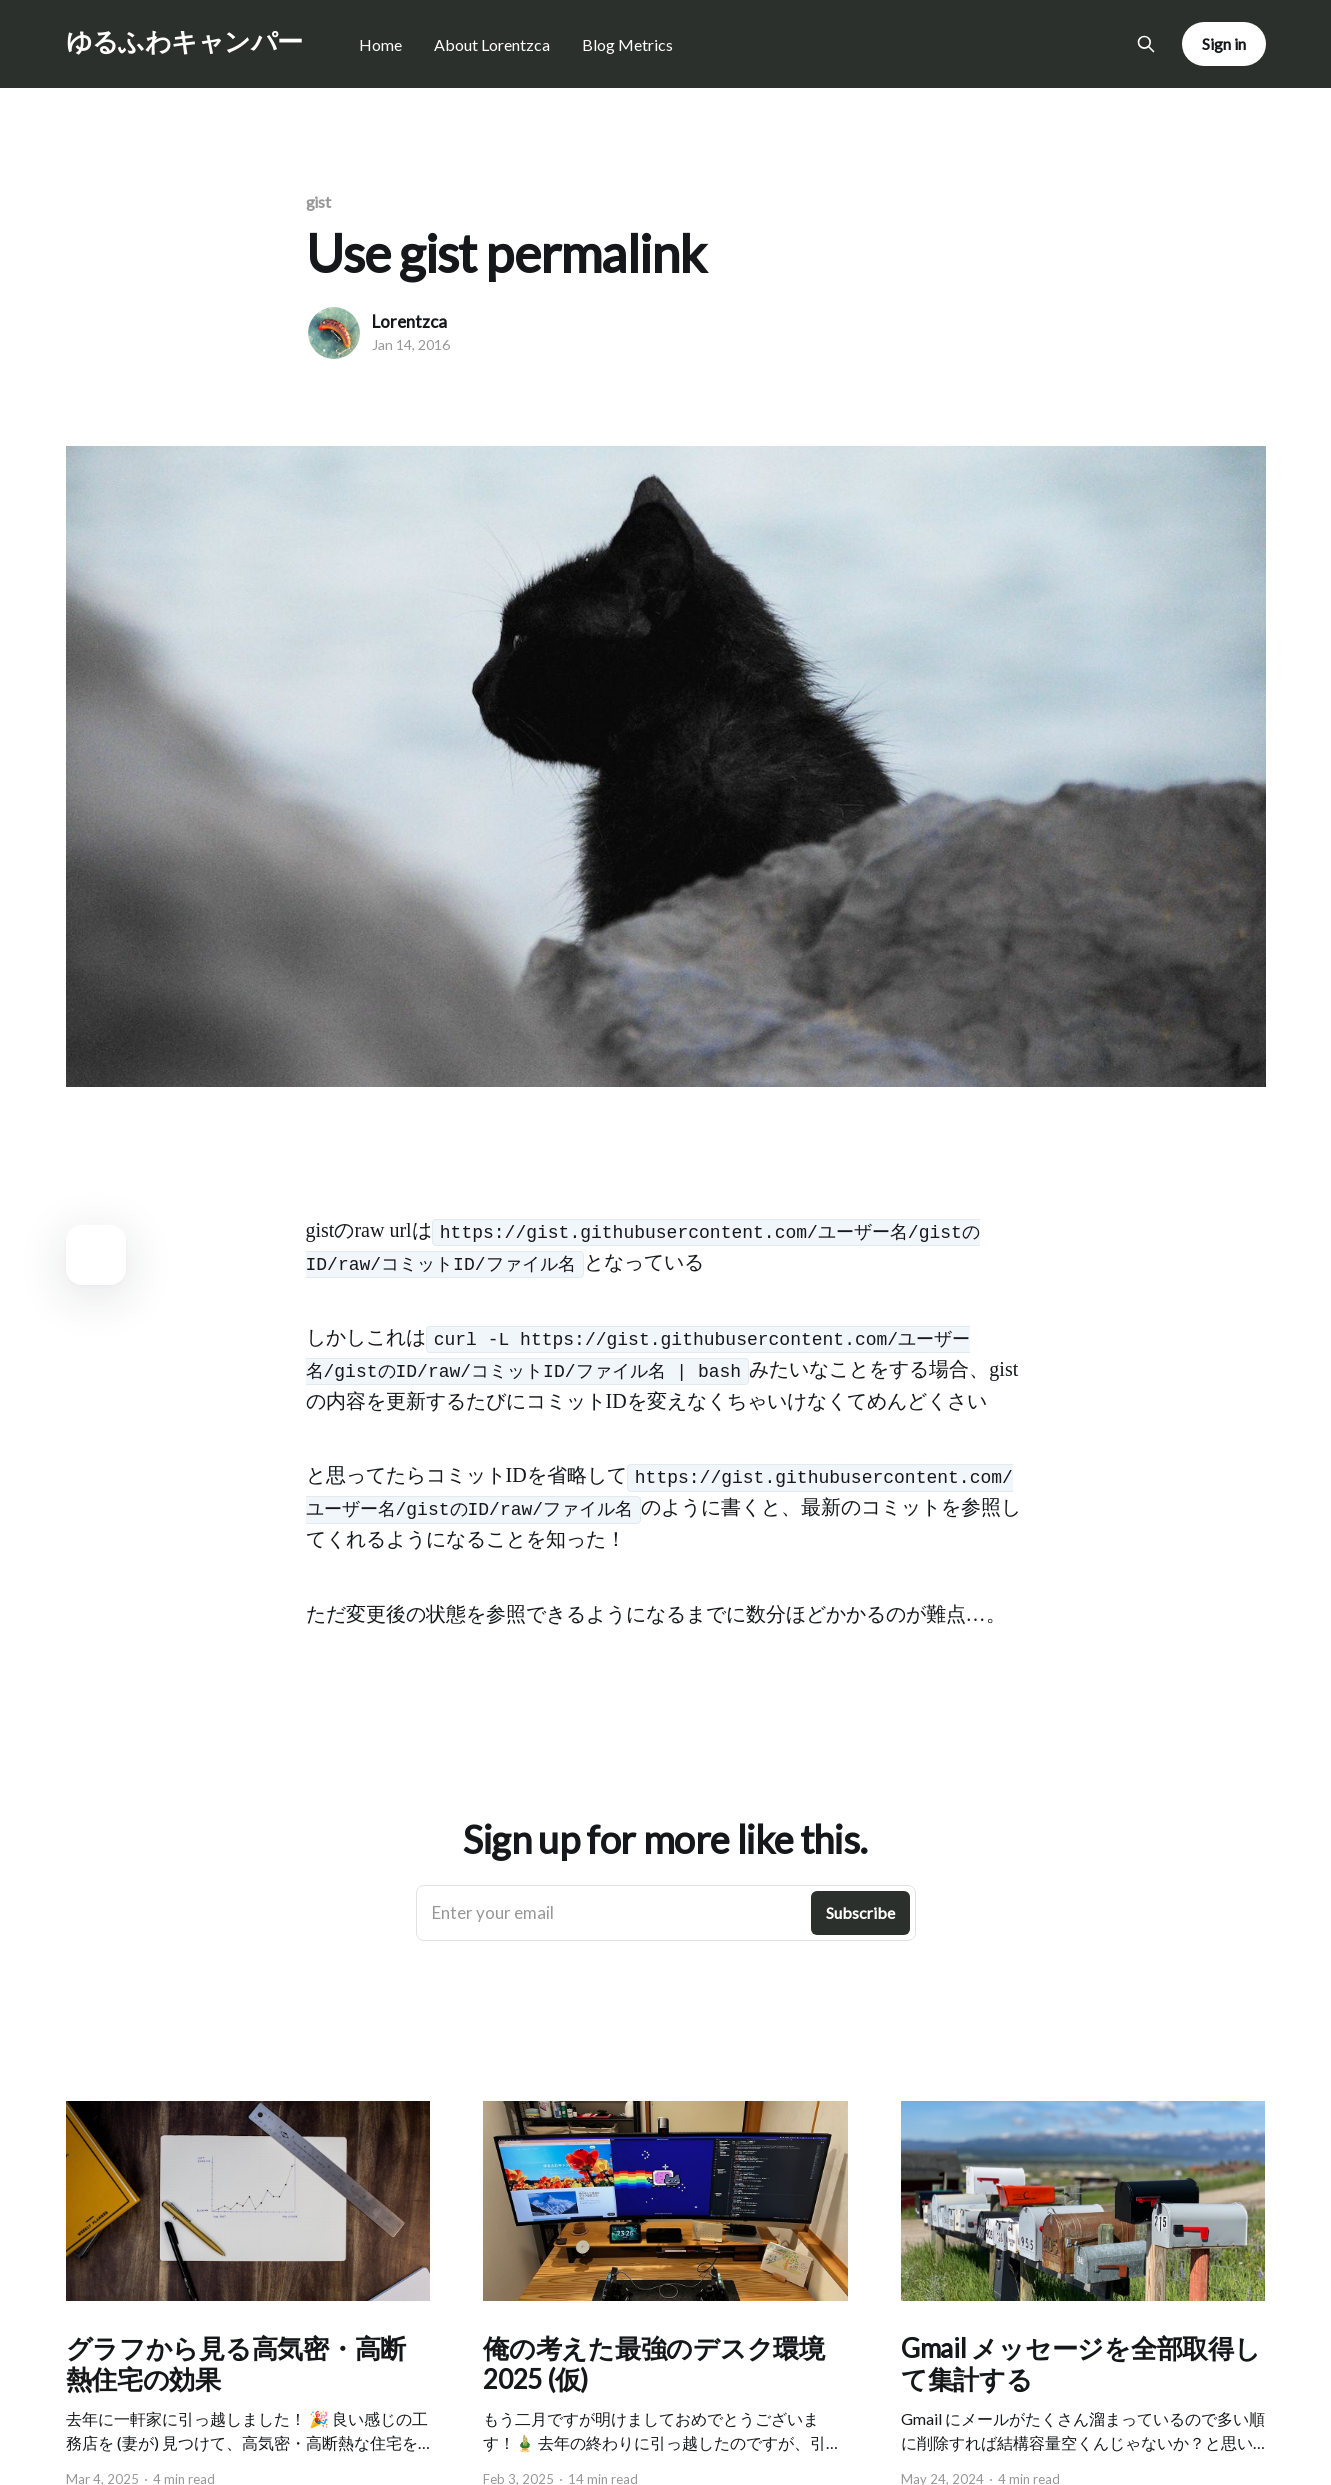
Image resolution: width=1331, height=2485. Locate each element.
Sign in (1223, 43)
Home (380, 44)
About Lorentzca (492, 44)
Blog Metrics (627, 44)
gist (319, 201)
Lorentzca (409, 321)
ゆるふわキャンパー (184, 41)
